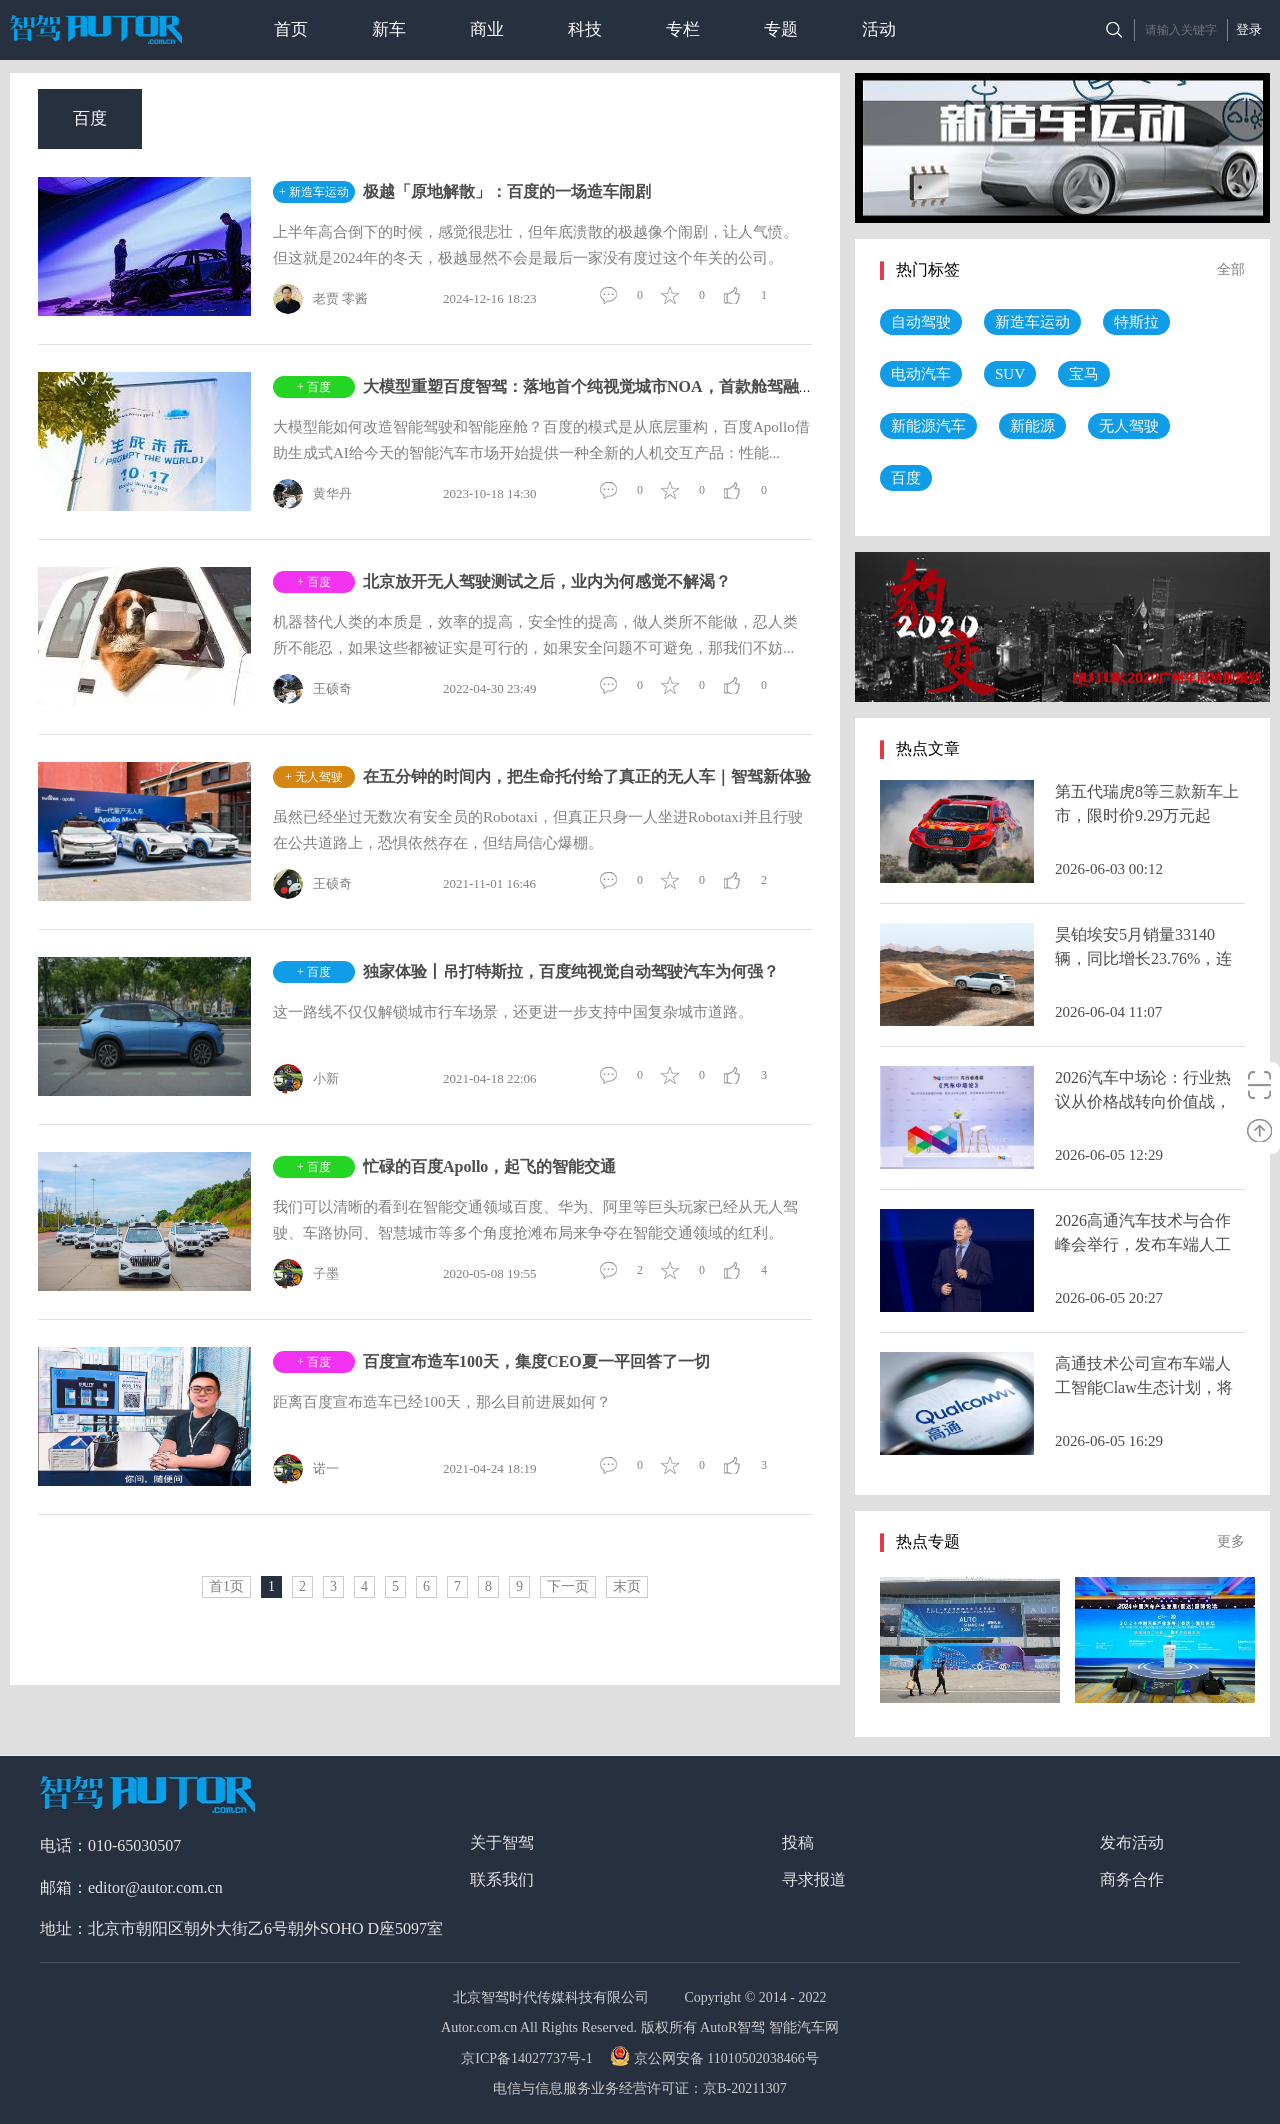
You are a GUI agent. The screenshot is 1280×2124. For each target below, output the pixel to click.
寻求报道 (814, 1879)
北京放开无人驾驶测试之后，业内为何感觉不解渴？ (547, 581)
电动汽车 (921, 374)
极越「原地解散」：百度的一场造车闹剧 (507, 191)
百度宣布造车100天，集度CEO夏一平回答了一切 (536, 1361)
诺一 (306, 1469)
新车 (389, 29)
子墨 (306, 1274)
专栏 (683, 29)
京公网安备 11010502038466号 (716, 2058)
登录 (1249, 29)
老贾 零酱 (320, 299)
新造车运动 (1032, 322)
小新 (306, 1079)
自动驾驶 (921, 322)
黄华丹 (312, 494)
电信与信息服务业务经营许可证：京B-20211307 (639, 2088)
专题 (781, 29)
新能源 (1032, 426)
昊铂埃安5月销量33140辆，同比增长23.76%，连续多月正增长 (1143, 958)
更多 (1231, 1541)
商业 (487, 29)
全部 (1231, 269)
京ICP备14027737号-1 (528, 2058)
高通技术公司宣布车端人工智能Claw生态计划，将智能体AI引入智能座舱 (1144, 1387)
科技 (585, 29)
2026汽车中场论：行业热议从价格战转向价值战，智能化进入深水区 (1143, 1101)
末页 (627, 1586)
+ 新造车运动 (314, 192)
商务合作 (1132, 1879)
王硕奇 (312, 689)
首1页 (226, 1586)
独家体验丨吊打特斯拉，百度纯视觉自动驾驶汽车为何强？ (571, 971)
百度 (90, 118)
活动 (879, 29)
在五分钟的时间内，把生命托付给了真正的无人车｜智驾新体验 (587, 776)
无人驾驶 (1129, 426)
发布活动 (1132, 1842)
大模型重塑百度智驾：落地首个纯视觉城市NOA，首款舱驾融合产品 (605, 386)
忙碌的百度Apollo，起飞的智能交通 (489, 1166)
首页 (291, 29)
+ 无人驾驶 (314, 777)
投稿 (798, 1842)
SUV (1010, 374)
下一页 (568, 1586)
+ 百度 (314, 387)
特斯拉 (1136, 322)
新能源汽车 (928, 426)
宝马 (1084, 374)
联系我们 (502, 1879)
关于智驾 (502, 1842)
